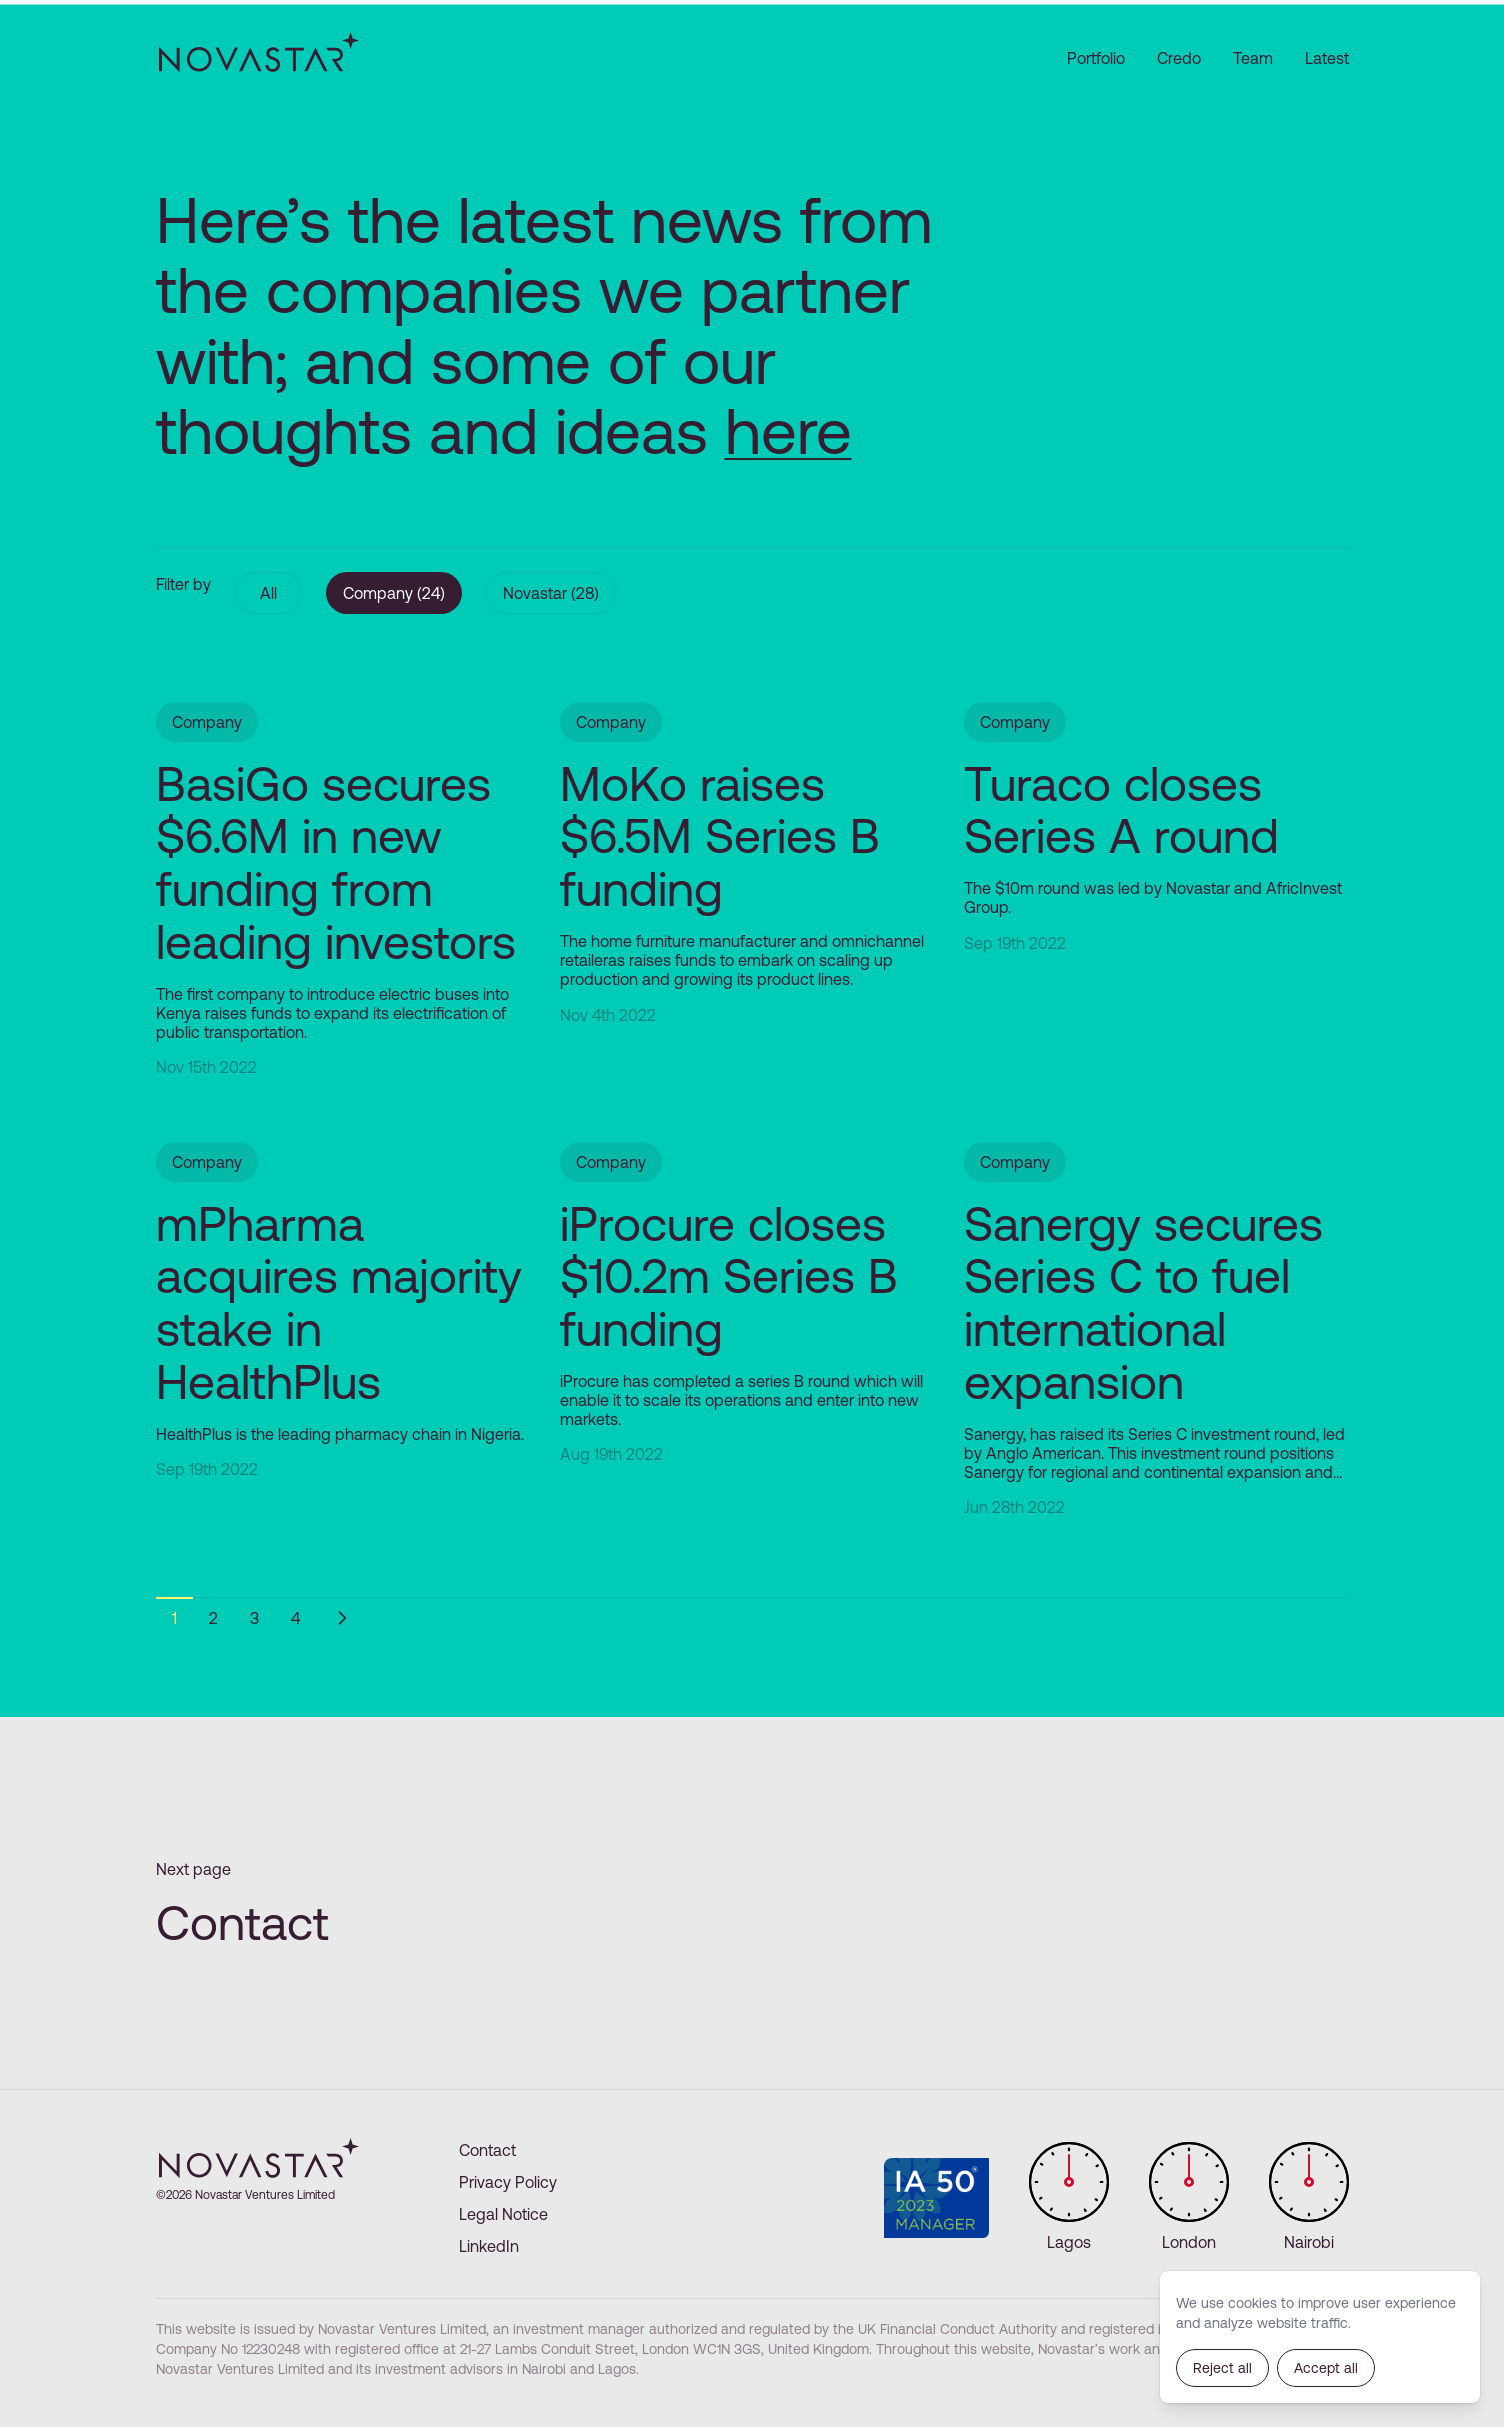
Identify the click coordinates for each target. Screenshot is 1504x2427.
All (268, 593)
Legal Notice (503, 2214)
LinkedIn (489, 2246)
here (788, 430)
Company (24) (394, 593)
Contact (487, 2150)
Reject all (1222, 2368)
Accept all (1326, 2368)
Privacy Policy (508, 2182)
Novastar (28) (551, 593)
